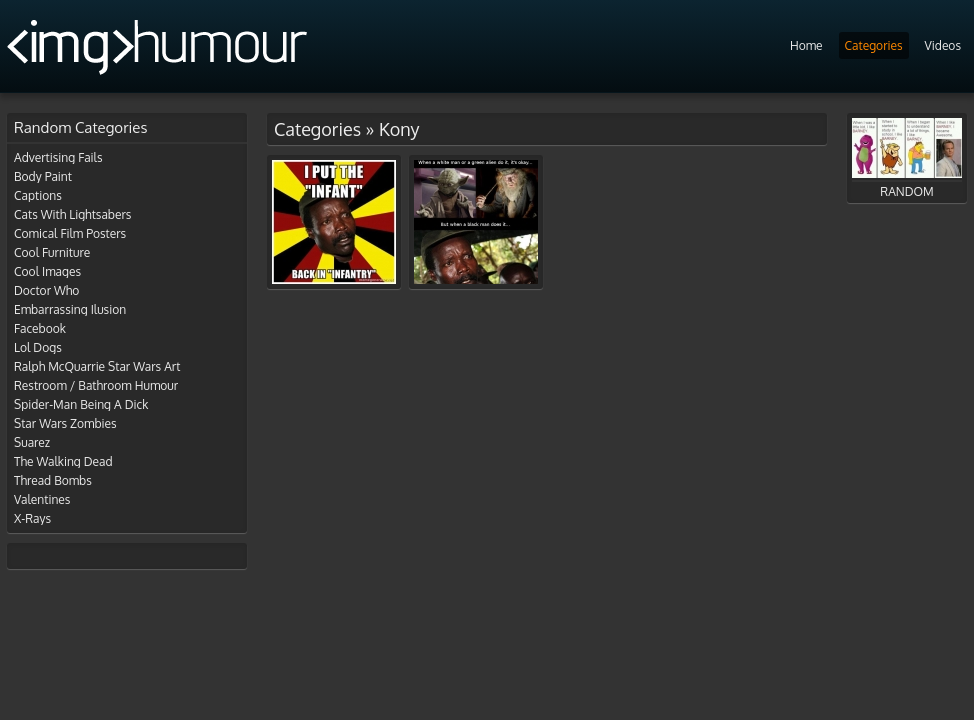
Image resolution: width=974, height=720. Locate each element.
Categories (874, 45)
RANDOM (907, 158)
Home (806, 45)
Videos (943, 45)
